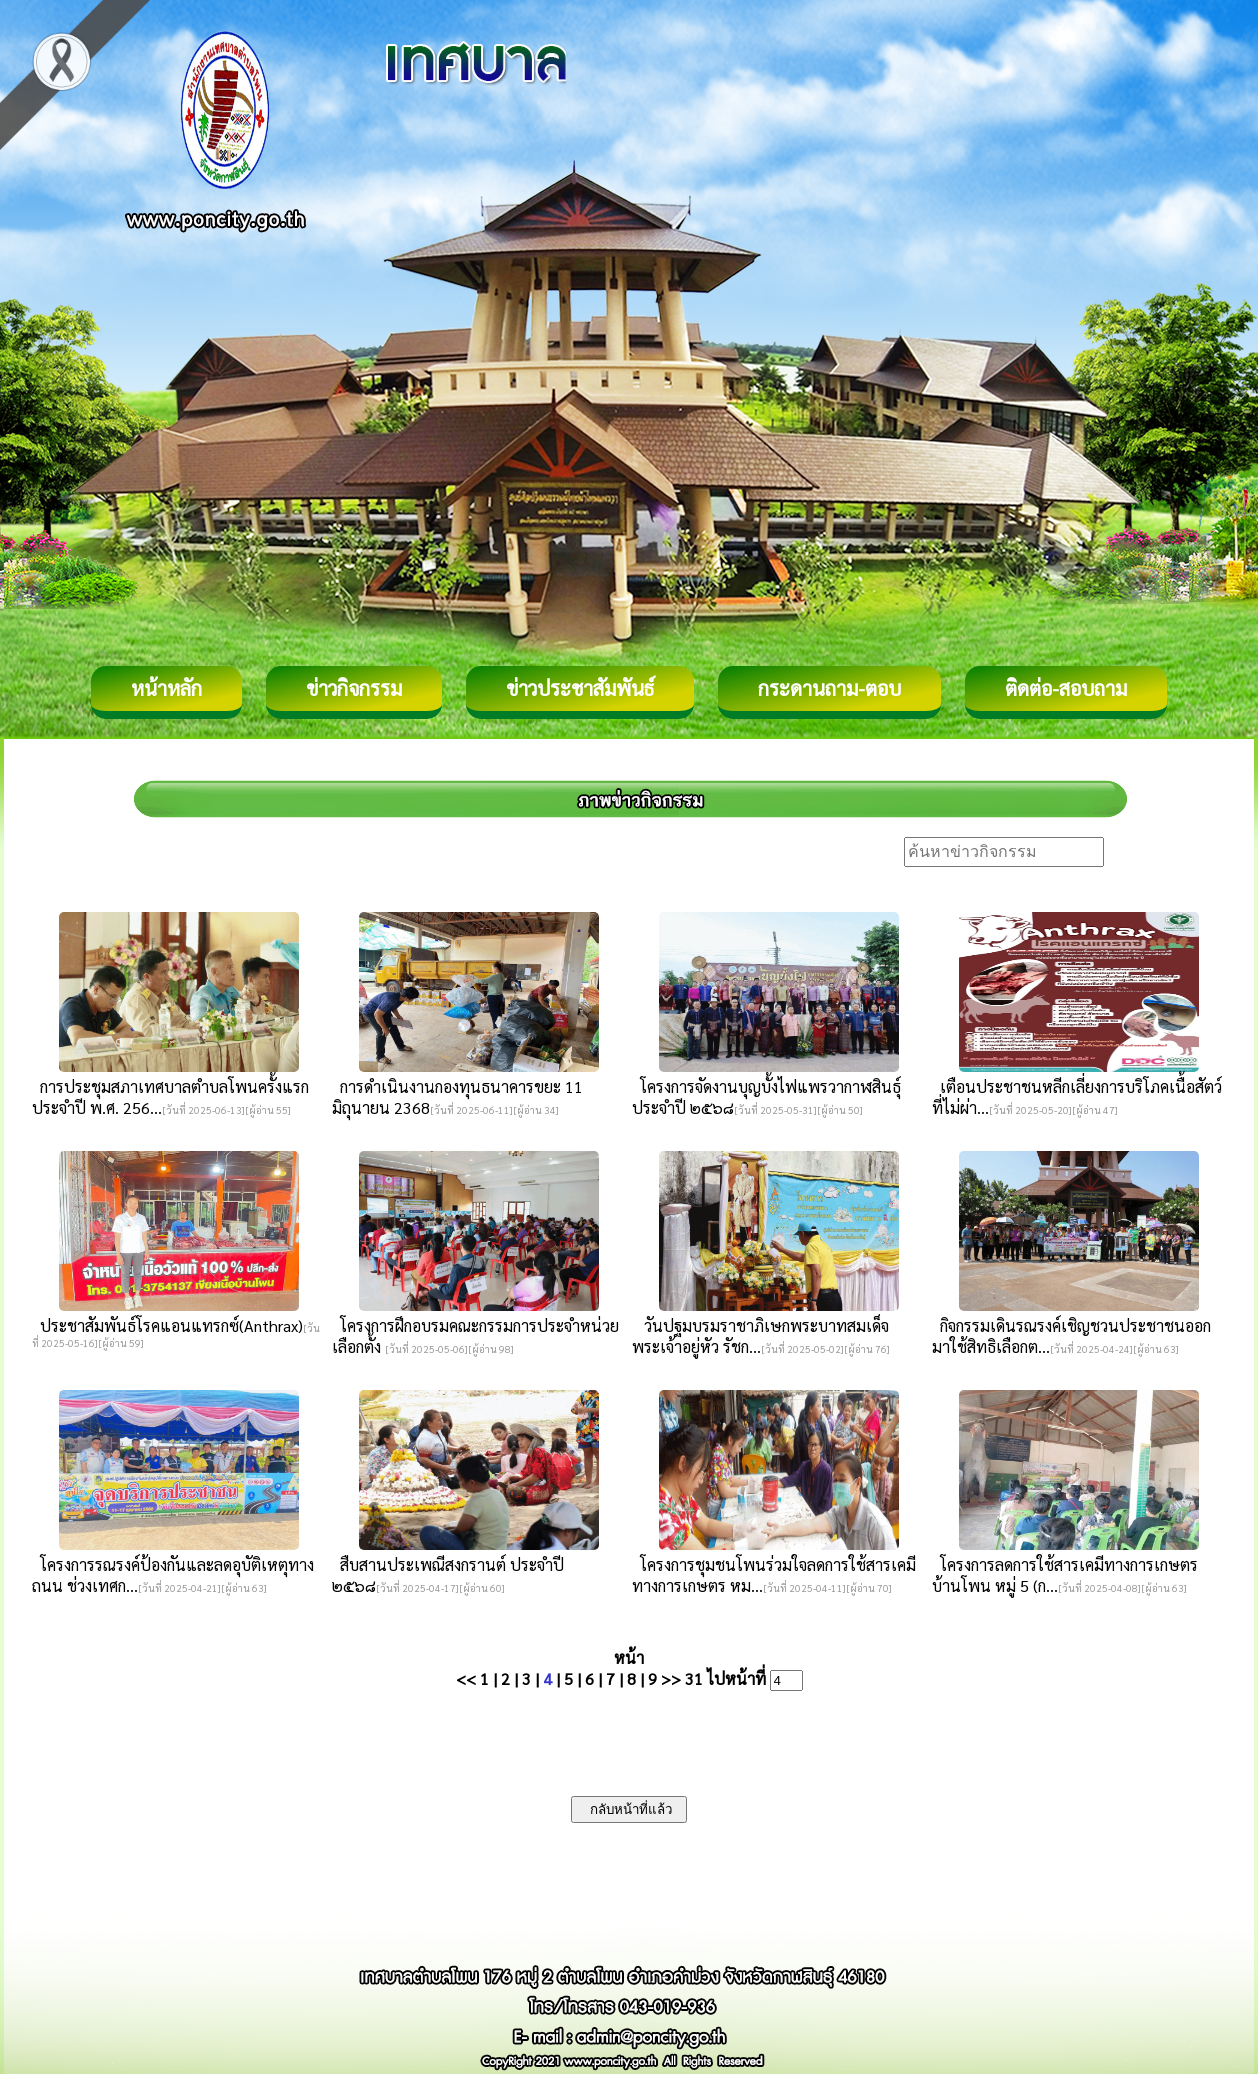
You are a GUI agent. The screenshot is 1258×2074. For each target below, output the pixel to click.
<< (466, 1678)
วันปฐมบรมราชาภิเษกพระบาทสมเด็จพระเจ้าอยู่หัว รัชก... (760, 1336)
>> (671, 1678)
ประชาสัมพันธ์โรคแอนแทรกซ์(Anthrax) (167, 1325)
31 (694, 1678)
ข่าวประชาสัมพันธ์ (580, 688)
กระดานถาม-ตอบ (829, 688)
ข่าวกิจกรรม (354, 688)
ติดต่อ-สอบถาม (1066, 688)
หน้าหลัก (166, 688)
